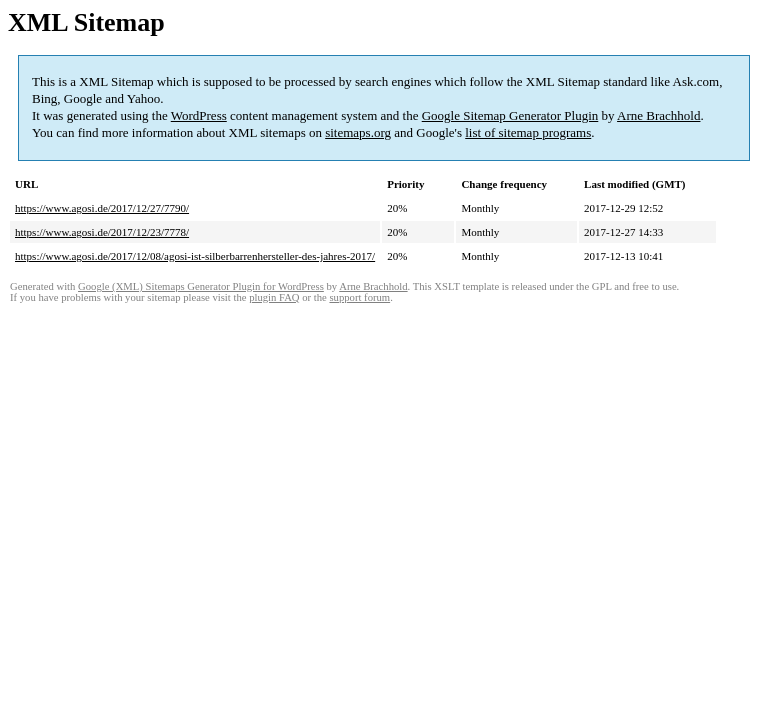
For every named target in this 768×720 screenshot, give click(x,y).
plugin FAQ (274, 297)
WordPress (199, 115)
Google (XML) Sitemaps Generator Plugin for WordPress (201, 286)
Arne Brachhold (658, 115)
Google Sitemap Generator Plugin (510, 115)
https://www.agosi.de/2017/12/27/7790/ (102, 208)
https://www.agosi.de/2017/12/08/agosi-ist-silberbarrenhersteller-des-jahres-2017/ (195, 256)
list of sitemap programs (528, 132)
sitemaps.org (358, 132)
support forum (359, 297)
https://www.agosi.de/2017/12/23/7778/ (102, 232)
